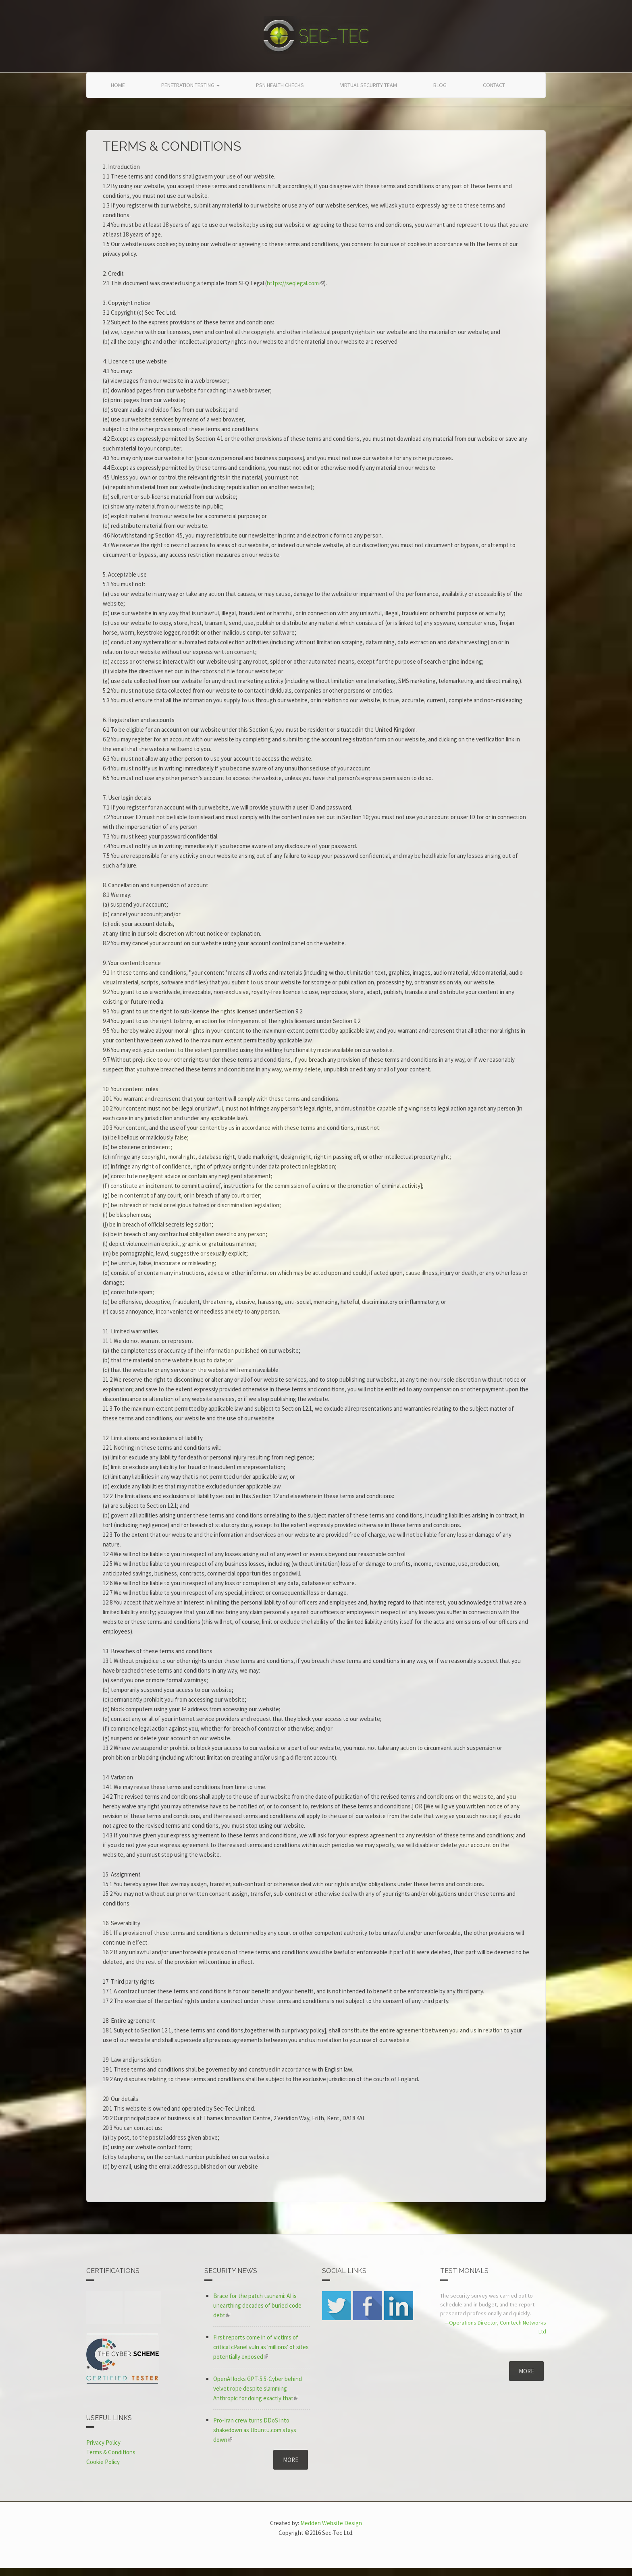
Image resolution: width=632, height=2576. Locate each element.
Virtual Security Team (368, 85)
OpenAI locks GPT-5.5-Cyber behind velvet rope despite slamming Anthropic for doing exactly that (257, 2388)
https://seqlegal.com (295, 283)
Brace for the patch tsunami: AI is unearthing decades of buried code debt (257, 2305)
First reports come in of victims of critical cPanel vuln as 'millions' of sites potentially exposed (261, 2346)
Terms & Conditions (110, 2452)
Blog (440, 85)
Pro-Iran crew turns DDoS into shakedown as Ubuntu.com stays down (254, 2429)
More (290, 2460)
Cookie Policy (103, 2462)
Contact (494, 85)
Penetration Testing (190, 85)
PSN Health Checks (280, 85)
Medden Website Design (331, 2523)
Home (118, 85)
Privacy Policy (103, 2442)
